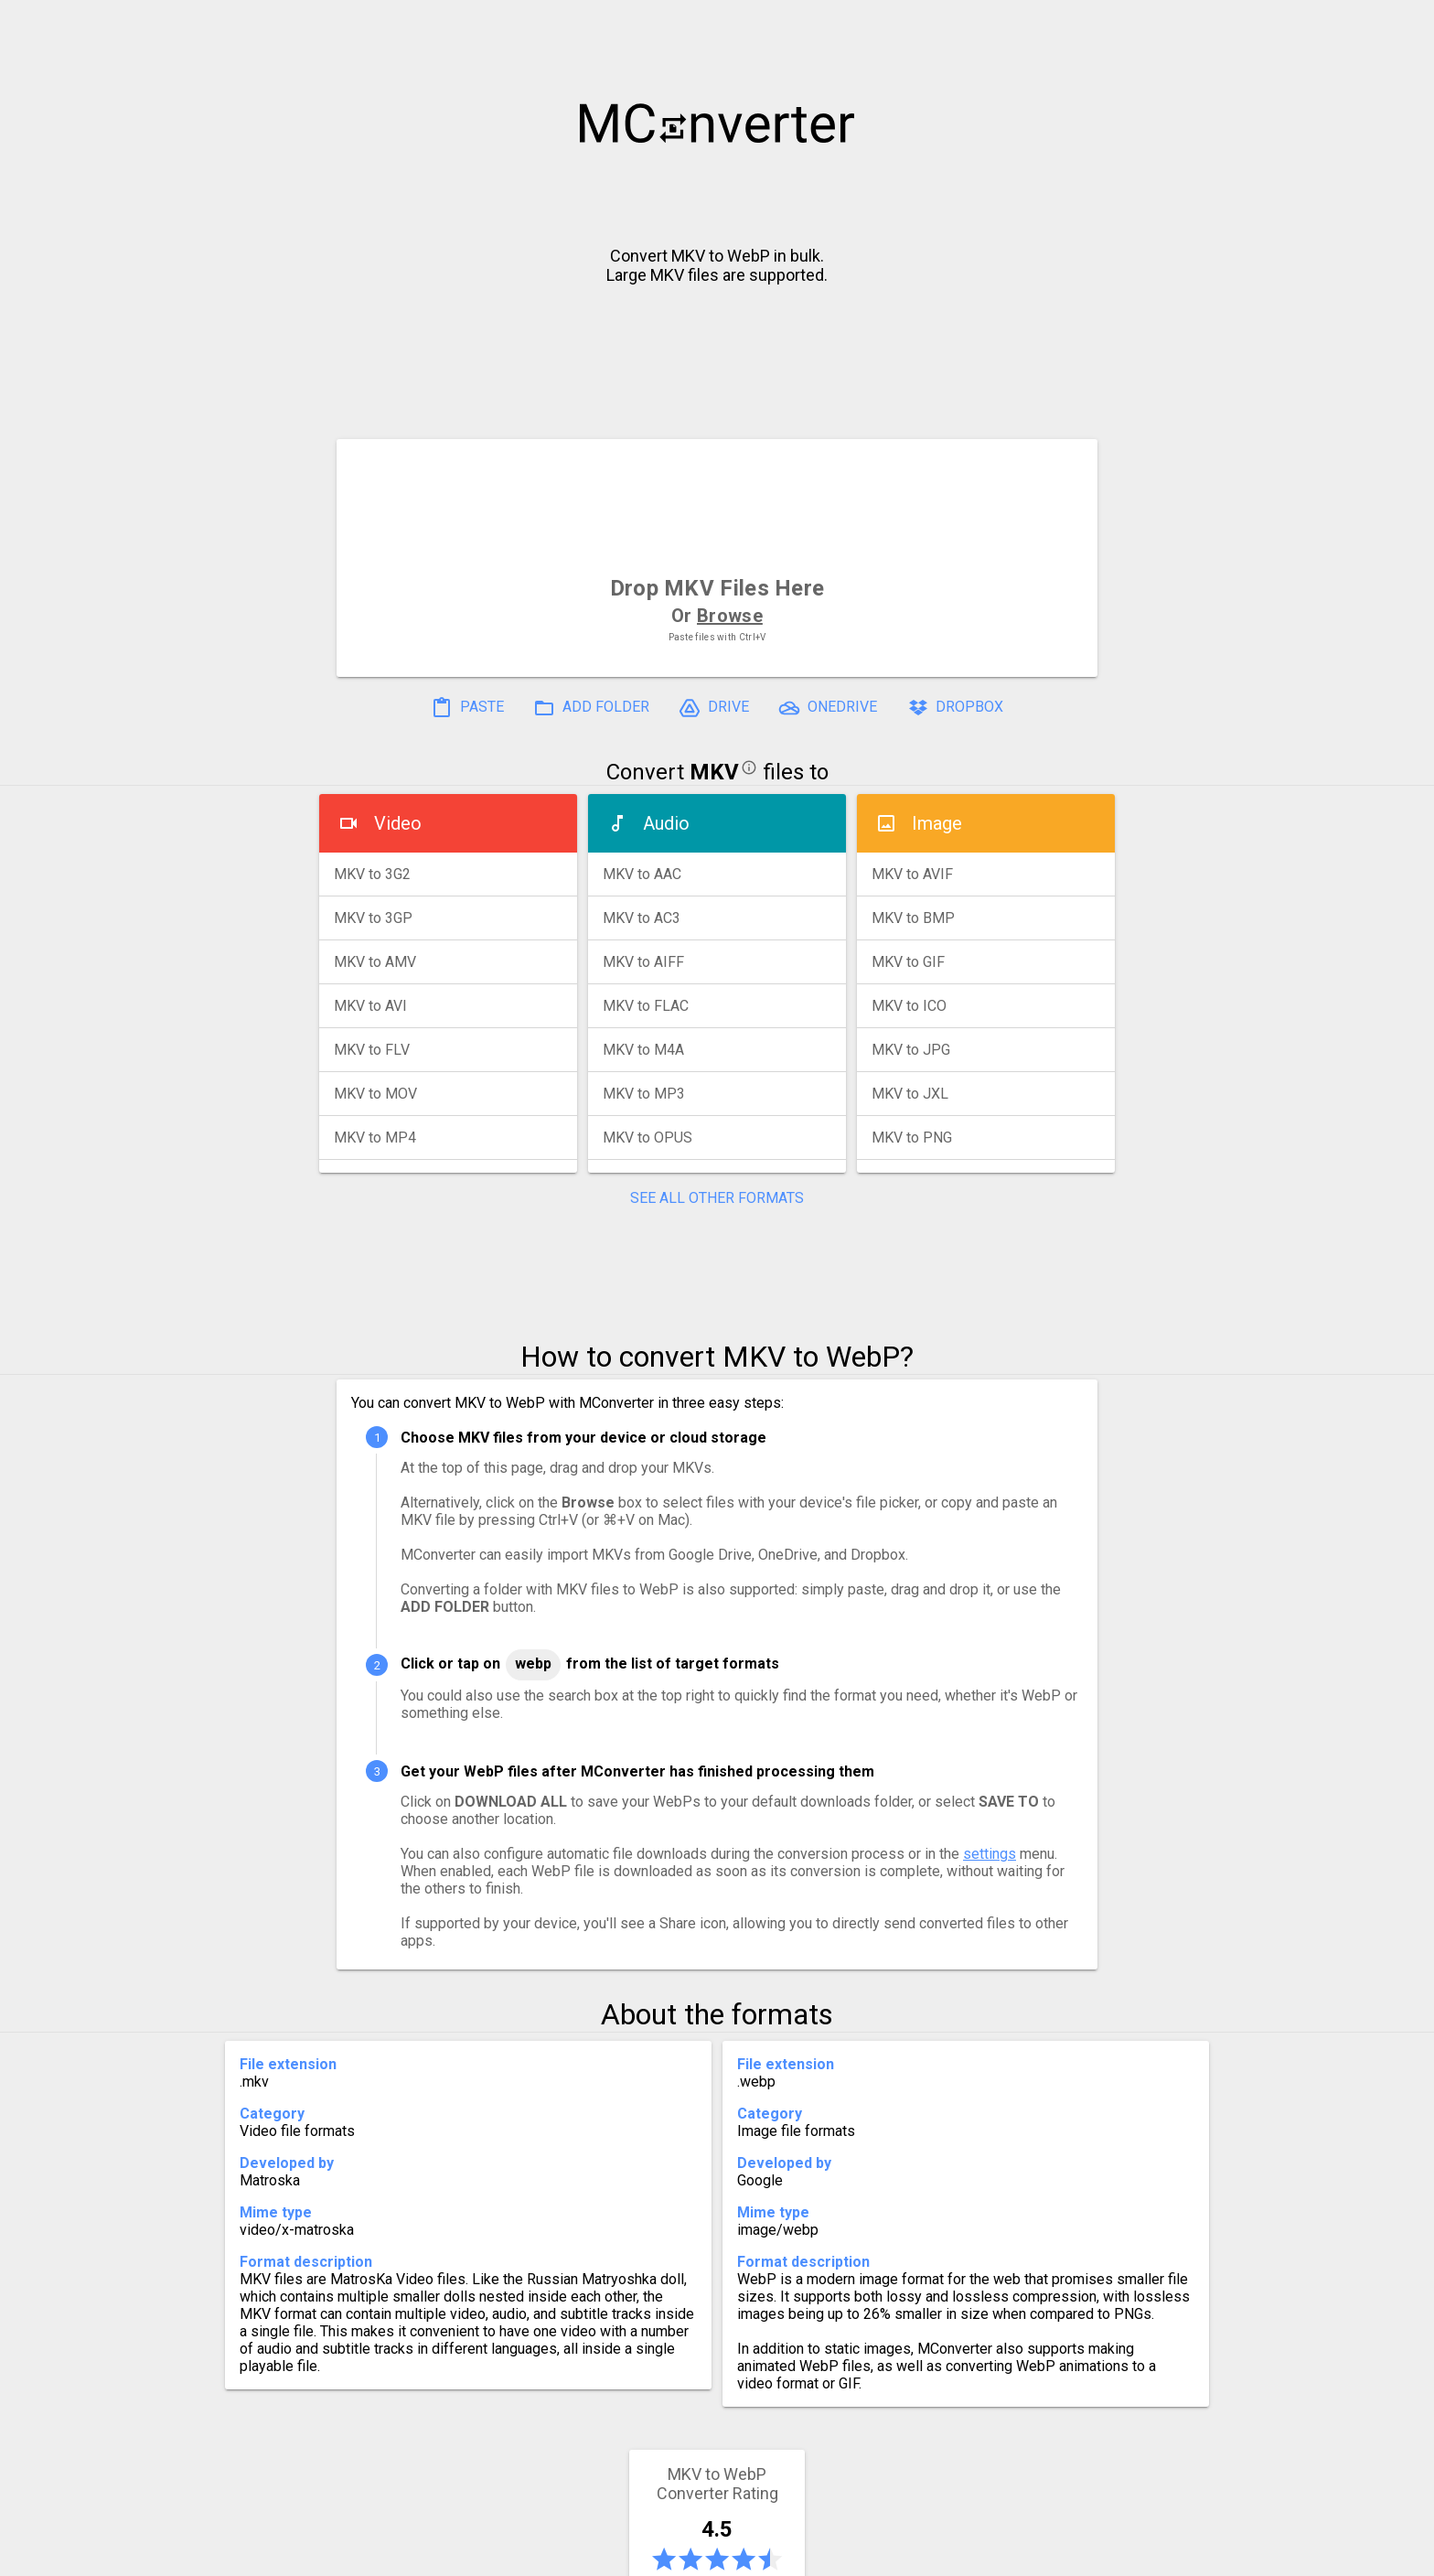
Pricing (570, 2554)
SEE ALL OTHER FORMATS (717, 1198)
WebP (533, 1663)
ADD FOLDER (591, 708)
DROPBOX (954, 708)
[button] (1402, 23)
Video (398, 823)
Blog (770, 2554)
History (402, 2554)
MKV (714, 772)
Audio (666, 823)
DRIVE (714, 708)
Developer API (864, 2554)
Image (937, 823)
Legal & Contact (1001, 2554)
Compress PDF (676, 2554)
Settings (487, 2554)
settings (989, 1853)
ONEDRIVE (827, 708)
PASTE (467, 708)
